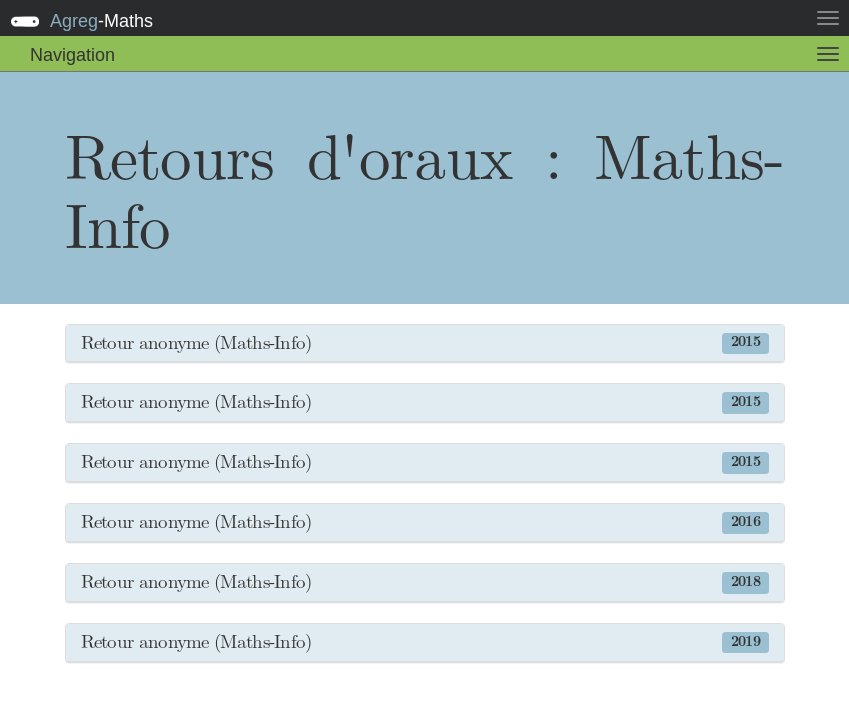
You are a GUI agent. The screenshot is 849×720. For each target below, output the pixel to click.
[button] (425, 344)
